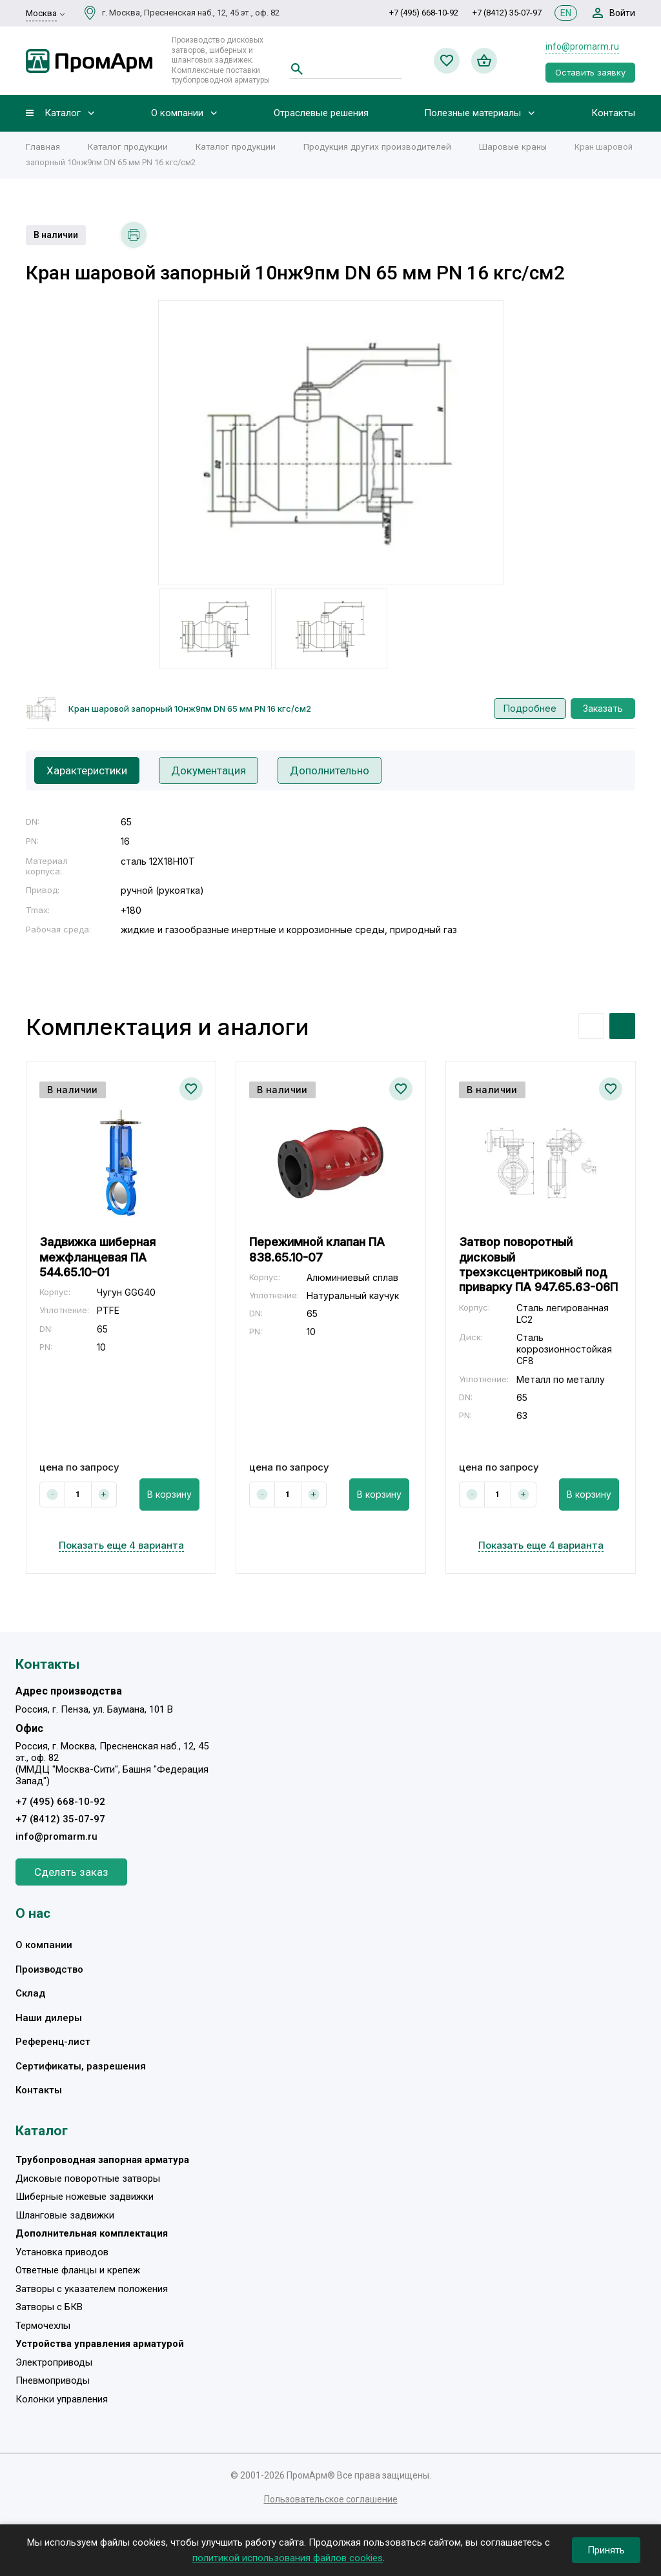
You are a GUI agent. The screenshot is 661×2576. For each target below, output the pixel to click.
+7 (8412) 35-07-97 (507, 12)
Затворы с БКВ (49, 2307)
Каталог (63, 113)
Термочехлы (42, 2325)
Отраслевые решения (321, 113)
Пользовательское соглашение (331, 2499)
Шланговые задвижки (64, 2215)
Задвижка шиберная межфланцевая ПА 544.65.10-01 (97, 1257)
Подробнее (529, 708)
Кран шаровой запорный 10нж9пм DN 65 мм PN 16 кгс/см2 (189, 708)
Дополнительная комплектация (91, 2233)
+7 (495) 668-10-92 (423, 12)
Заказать (603, 708)
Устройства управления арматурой (99, 2344)
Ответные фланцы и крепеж (77, 2270)
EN (565, 13)
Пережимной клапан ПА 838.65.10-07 (317, 1249)
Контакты (613, 113)
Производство (49, 1969)
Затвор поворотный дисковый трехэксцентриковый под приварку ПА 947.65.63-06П (538, 1264)
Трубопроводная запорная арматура (102, 2160)
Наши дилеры (48, 2018)
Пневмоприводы (52, 2380)
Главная (43, 146)
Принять (606, 2550)
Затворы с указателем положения (91, 2289)
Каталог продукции (128, 146)
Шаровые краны (513, 146)
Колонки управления (61, 2399)
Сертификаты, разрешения (80, 2066)
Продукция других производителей (377, 146)
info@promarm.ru (582, 46)
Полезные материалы (472, 113)
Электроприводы (53, 2362)
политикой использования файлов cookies (287, 2558)
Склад (30, 1993)
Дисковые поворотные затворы (87, 2178)
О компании (177, 113)
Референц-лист (52, 2042)
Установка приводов (61, 2252)
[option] (331, 442)
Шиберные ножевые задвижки (84, 2196)
